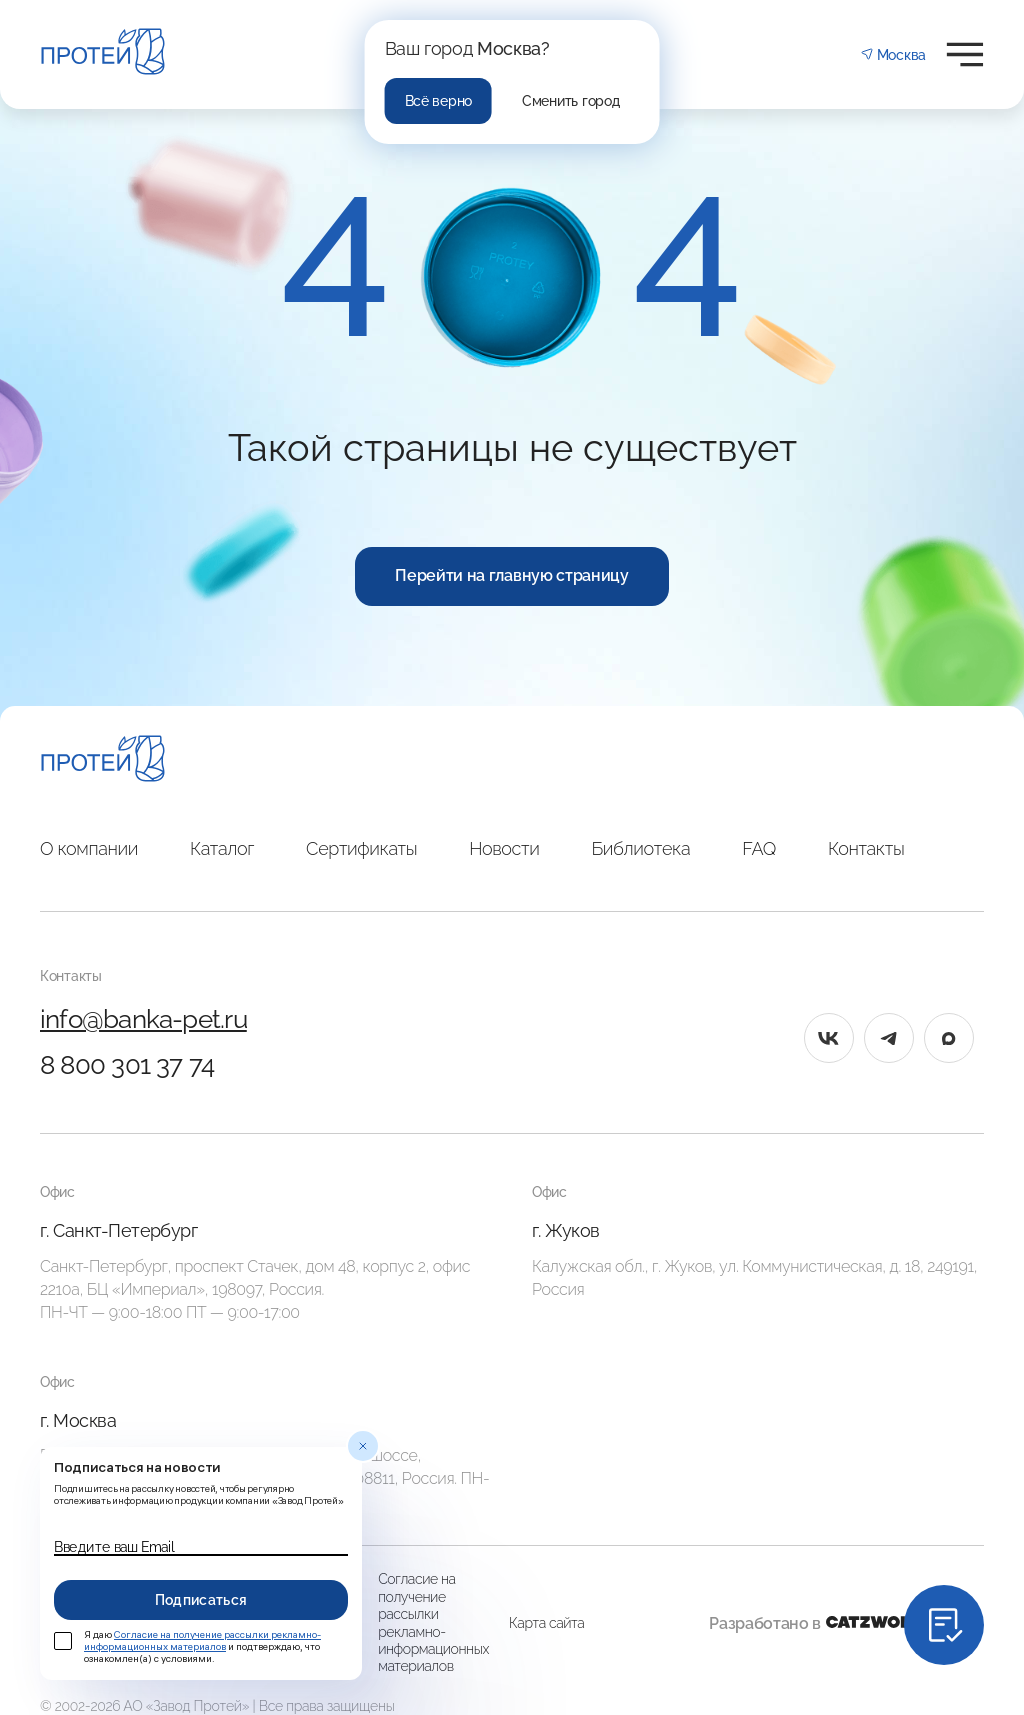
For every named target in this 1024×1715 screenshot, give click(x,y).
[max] (949, 1038)
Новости (504, 848)
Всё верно (438, 101)
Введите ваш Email (114, 1547)
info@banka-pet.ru (143, 1019)
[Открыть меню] (965, 54)
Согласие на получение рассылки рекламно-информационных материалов (433, 1622)
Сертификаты (361, 848)
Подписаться (201, 1600)
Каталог (222, 848)
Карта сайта (546, 1623)
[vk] (829, 1038)
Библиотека (640, 848)
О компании (89, 848)
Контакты (866, 848)
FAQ (759, 848)
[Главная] (103, 761)
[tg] (889, 1038)
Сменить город (570, 101)
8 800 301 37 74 (127, 1065)
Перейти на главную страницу (511, 575)
